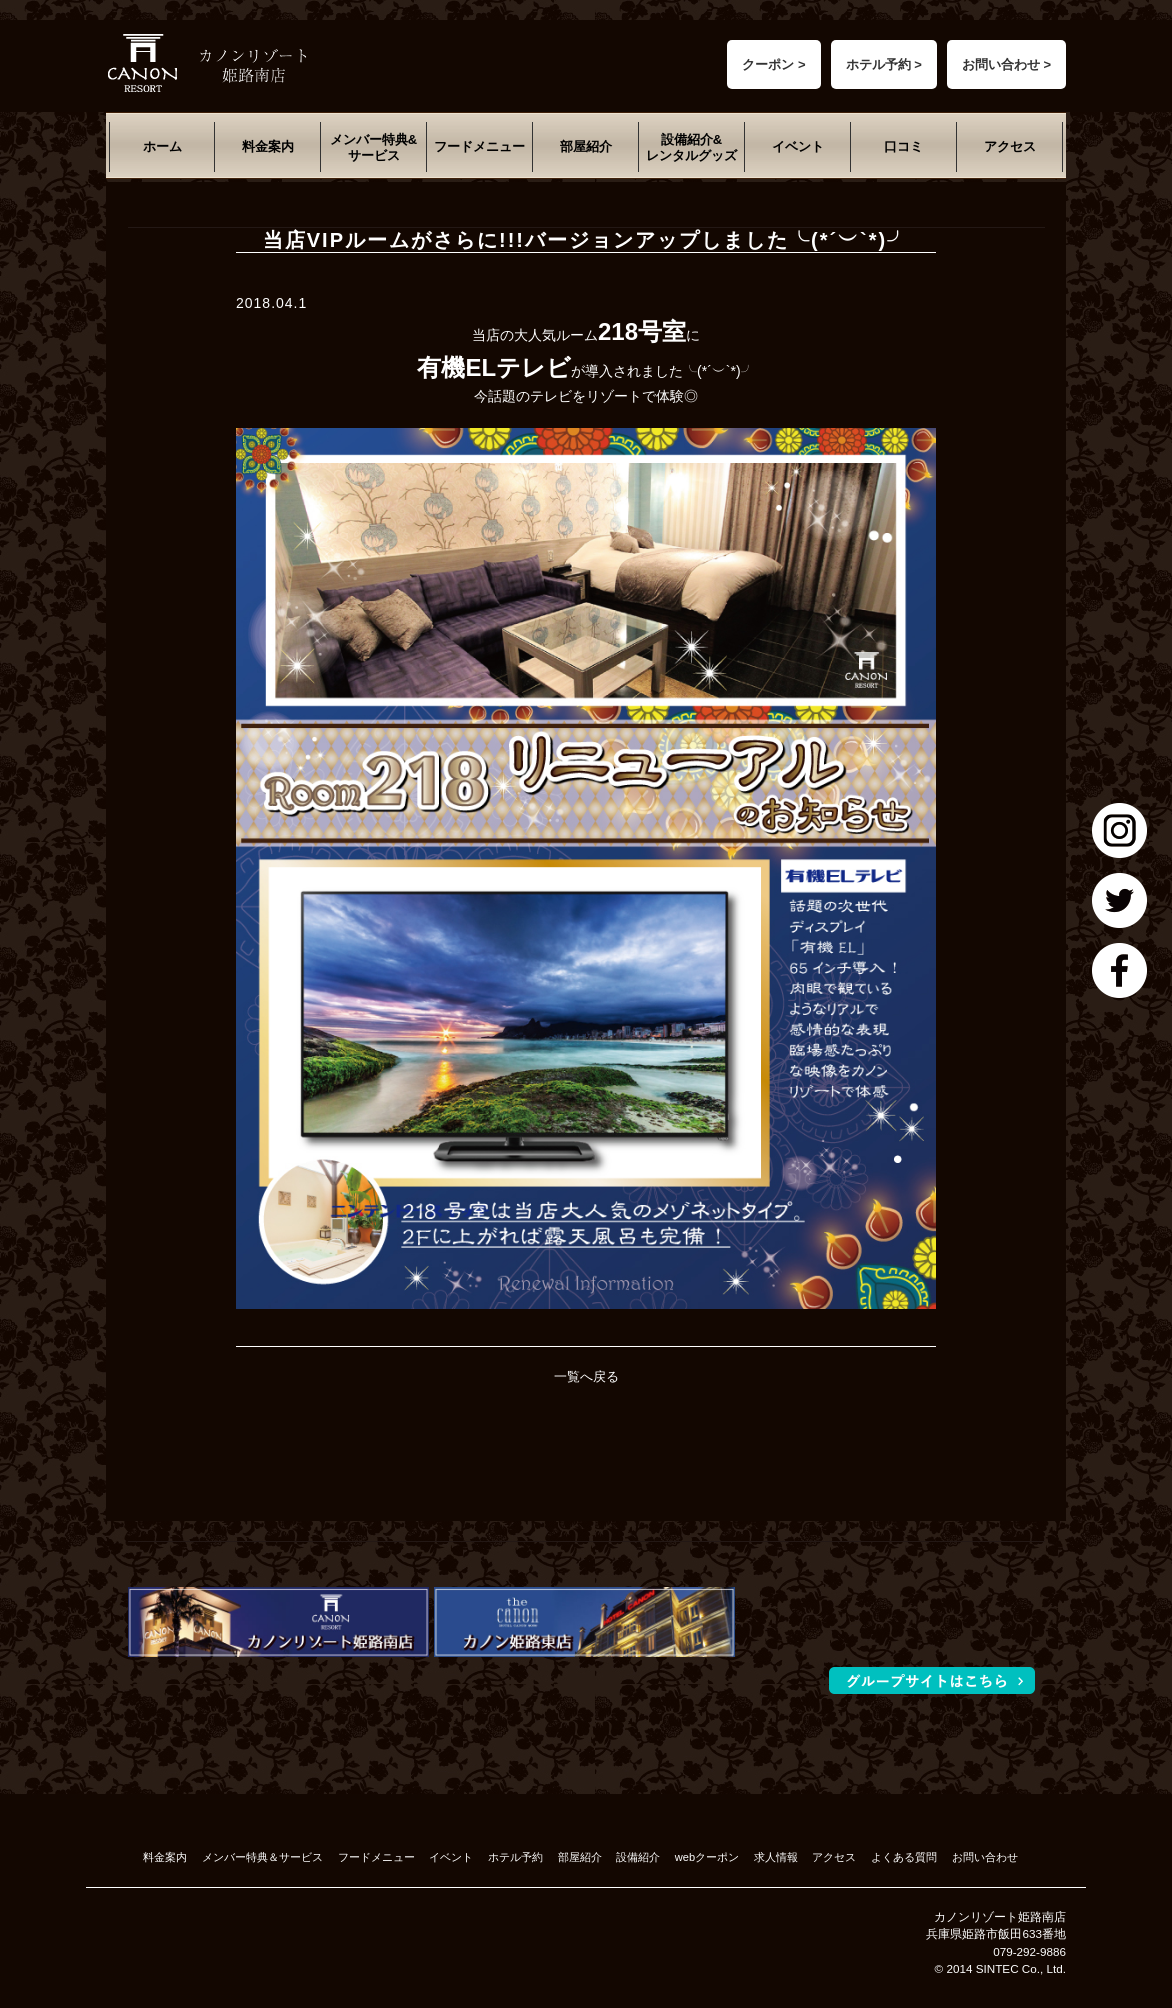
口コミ (903, 146)
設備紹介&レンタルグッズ (691, 147)
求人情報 (776, 1857)
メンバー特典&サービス (373, 147)
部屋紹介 (586, 146)
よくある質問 (904, 1857)
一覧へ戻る (586, 1376)
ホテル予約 (515, 1857)
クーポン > (773, 64)
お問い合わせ (985, 1857)
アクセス (1010, 146)
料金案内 (268, 146)
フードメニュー (479, 146)
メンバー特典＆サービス (262, 1857)
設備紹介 (638, 1857)
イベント (798, 146)
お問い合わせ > (1006, 64)
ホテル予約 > (884, 64)
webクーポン (707, 1857)
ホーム (162, 146)
